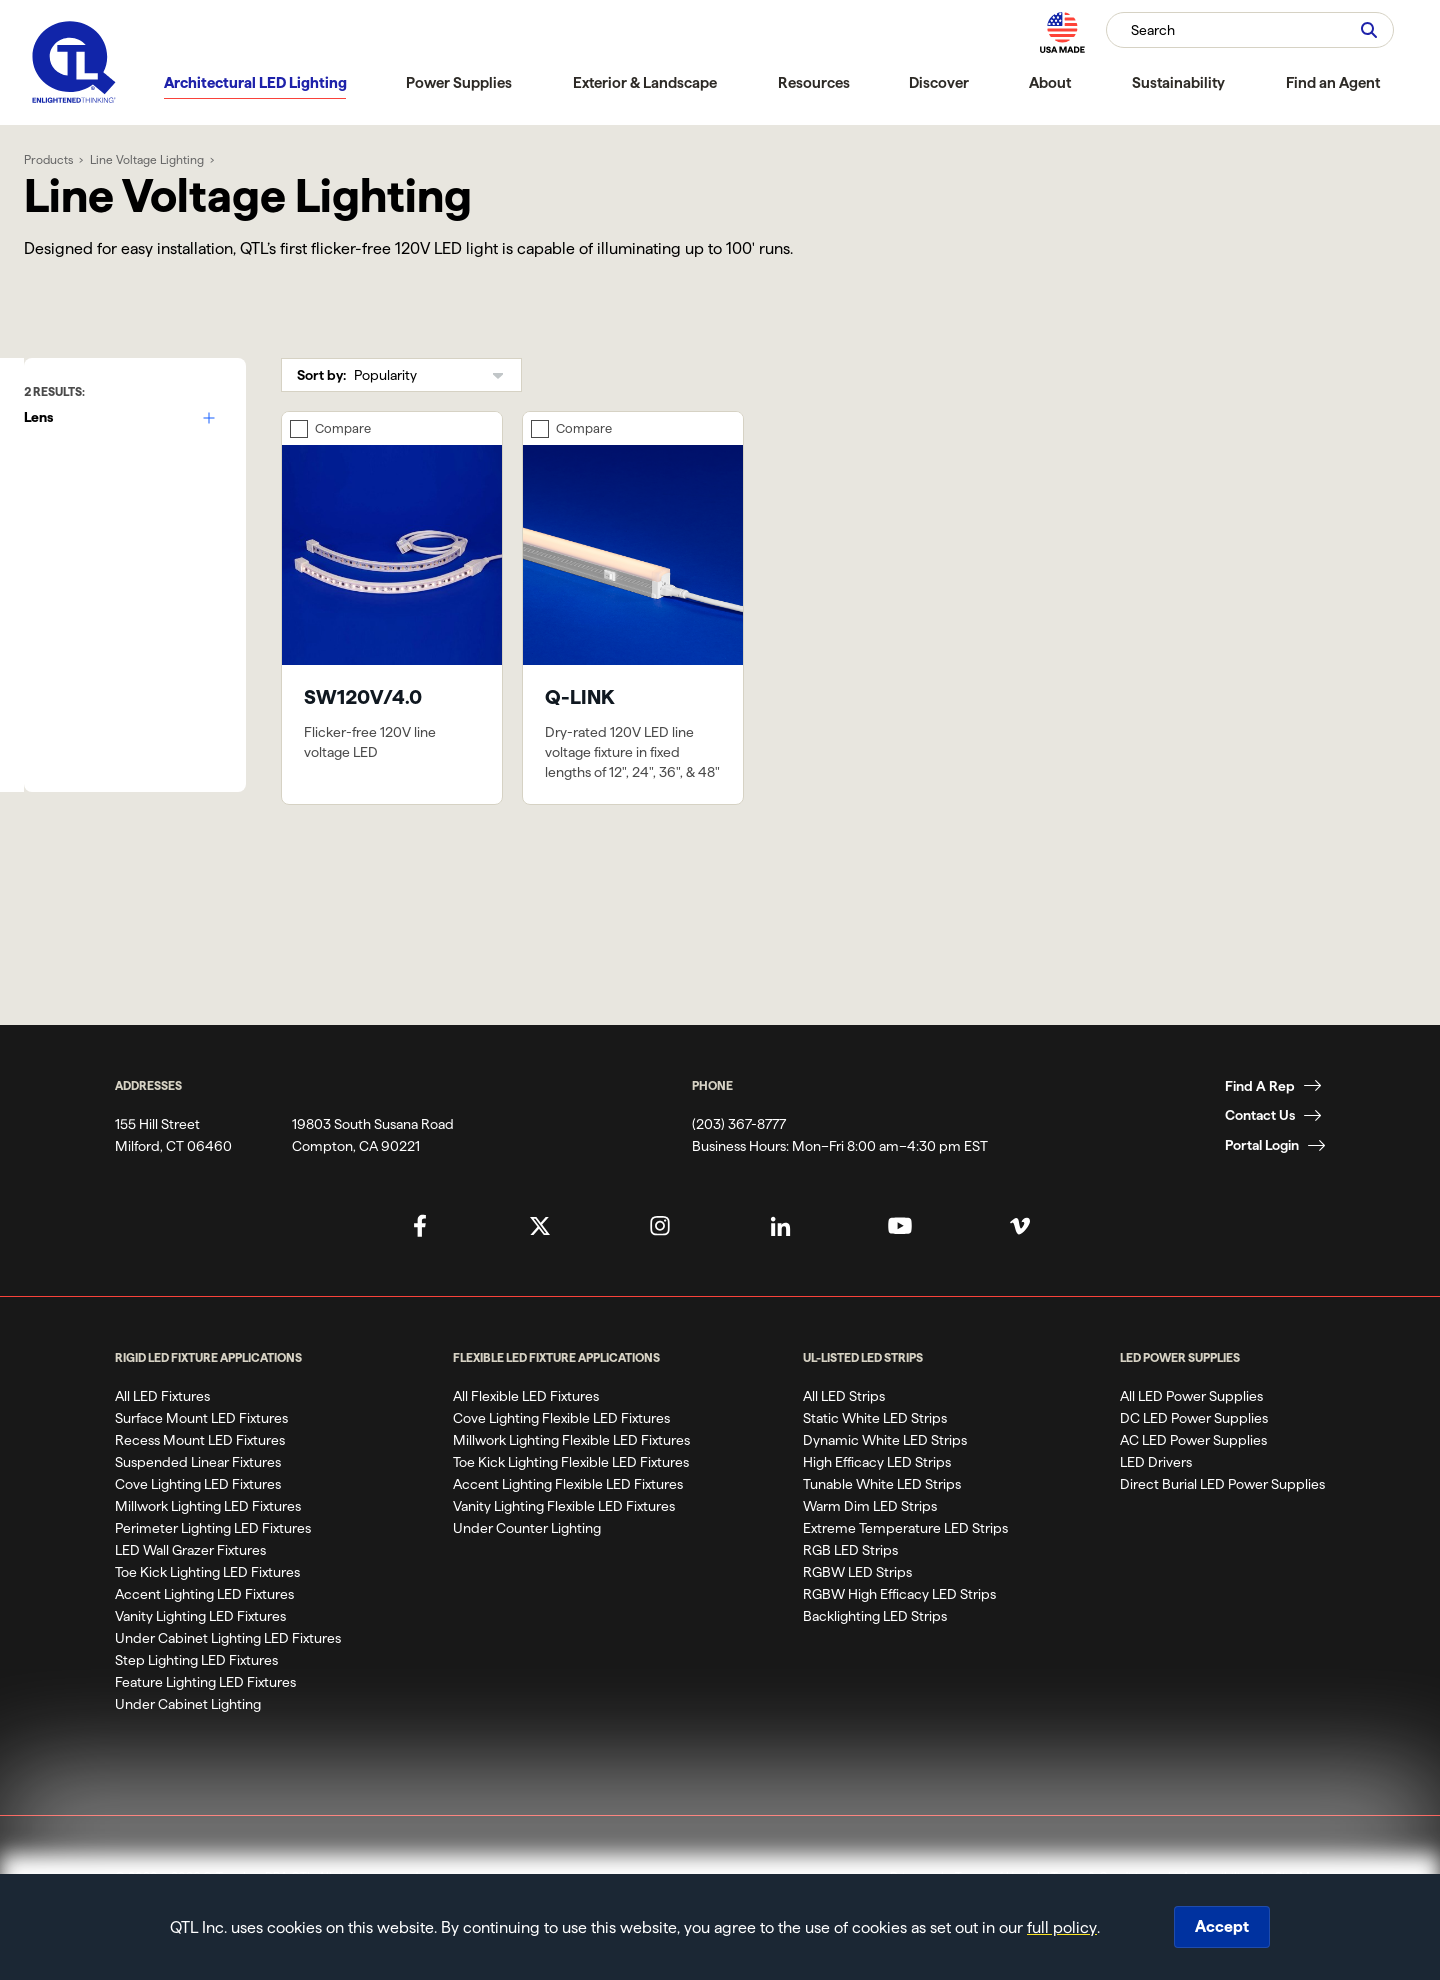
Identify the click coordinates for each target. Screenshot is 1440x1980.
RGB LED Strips (850, 1592)
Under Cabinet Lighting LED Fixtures (228, 1680)
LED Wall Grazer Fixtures (190, 1592)
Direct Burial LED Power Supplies (1222, 1526)
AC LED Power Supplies (1193, 1482)
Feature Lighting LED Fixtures (205, 1724)
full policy (1062, 1927)
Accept (1222, 1926)
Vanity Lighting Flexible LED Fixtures (564, 1548)
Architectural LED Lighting (255, 82)
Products (69, 159)
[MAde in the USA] (1062, 32)
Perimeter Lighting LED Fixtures (213, 1570)
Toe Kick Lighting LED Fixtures (207, 1614)
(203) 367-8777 (739, 1166)
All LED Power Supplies (1191, 1438)
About (1050, 82)
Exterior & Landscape (645, 82)
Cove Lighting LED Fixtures (198, 1526)
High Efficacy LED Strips (877, 1504)
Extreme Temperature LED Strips (905, 1570)
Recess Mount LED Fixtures (200, 1482)
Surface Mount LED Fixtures (201, 1460)
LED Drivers (1156, 1504)
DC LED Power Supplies (1194, 1460)
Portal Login (1262, 1188)
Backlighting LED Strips (875, 1658)
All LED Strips (844, 1438)
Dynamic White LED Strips (885, 1482)
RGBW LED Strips (857, 1614)
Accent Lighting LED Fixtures (204, 1636)
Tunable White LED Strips (882, 1526)
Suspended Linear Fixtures (198, 1504)
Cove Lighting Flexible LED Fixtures (561, 1460)
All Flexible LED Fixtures (526, 1438)
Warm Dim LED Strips (870, 1548)
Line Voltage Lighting (168, 159)
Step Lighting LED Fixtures (196, 1702)
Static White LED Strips (875, 1460)
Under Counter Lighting (527, 1570)
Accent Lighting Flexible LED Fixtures (568, 1526)
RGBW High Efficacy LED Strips (899, 1636)
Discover (939, 82)
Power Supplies (459, 82)
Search (1153, 30)
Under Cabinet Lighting (188, 1746)
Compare (366, 432)
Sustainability (1178, 82)
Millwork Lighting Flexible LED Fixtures (571, 1482)
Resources (814, 82)
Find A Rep (1260, 1128)
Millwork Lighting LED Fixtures (208, 1548)
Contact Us (1260, 1158)
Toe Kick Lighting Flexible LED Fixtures (571, 1504)
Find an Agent (1333, 82)
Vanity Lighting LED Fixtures (200, 1658)
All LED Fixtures (162, 1438)
